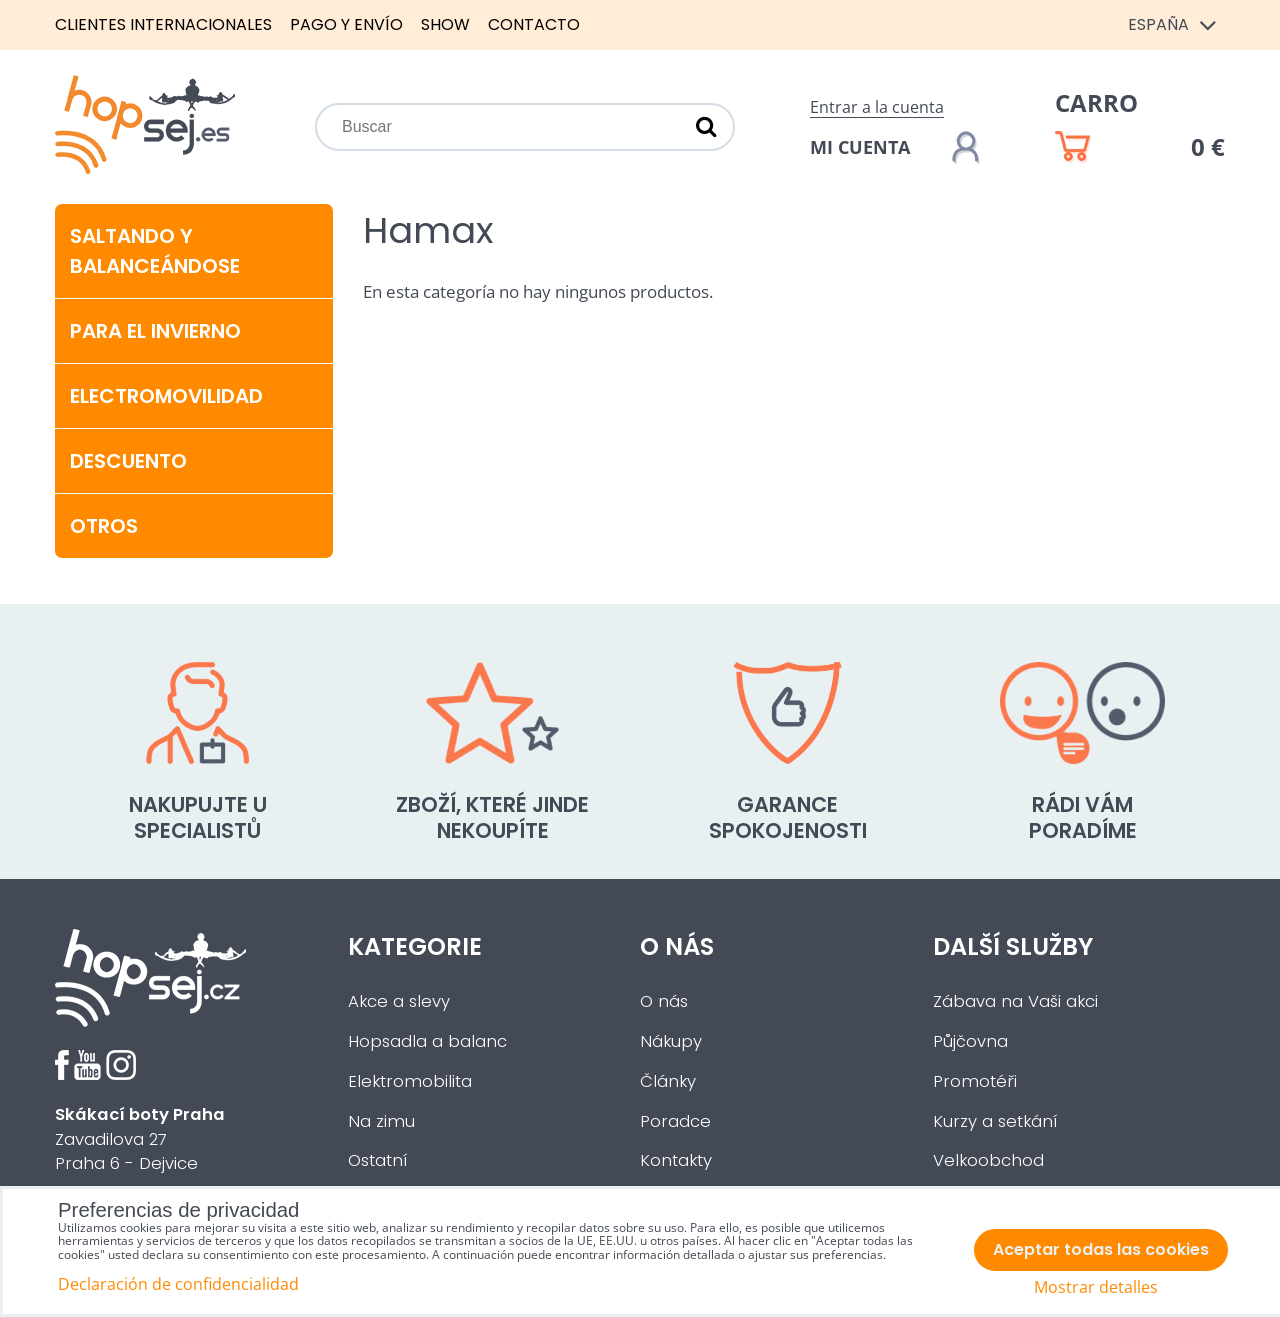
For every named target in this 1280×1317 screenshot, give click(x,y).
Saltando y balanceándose (155, 251)
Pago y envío (346, 24)
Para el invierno (155, 331)
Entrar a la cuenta (877, 107)
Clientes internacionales (163, 24)
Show (445, 24)
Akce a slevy (399, 1001)
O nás (664, 1001)
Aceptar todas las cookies (1101, 1249)
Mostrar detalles (1096, 1287)
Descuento (128, 461)
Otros (104, 526)
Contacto (534, 24)
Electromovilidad (166, 396)
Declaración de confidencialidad (178, 1284)
